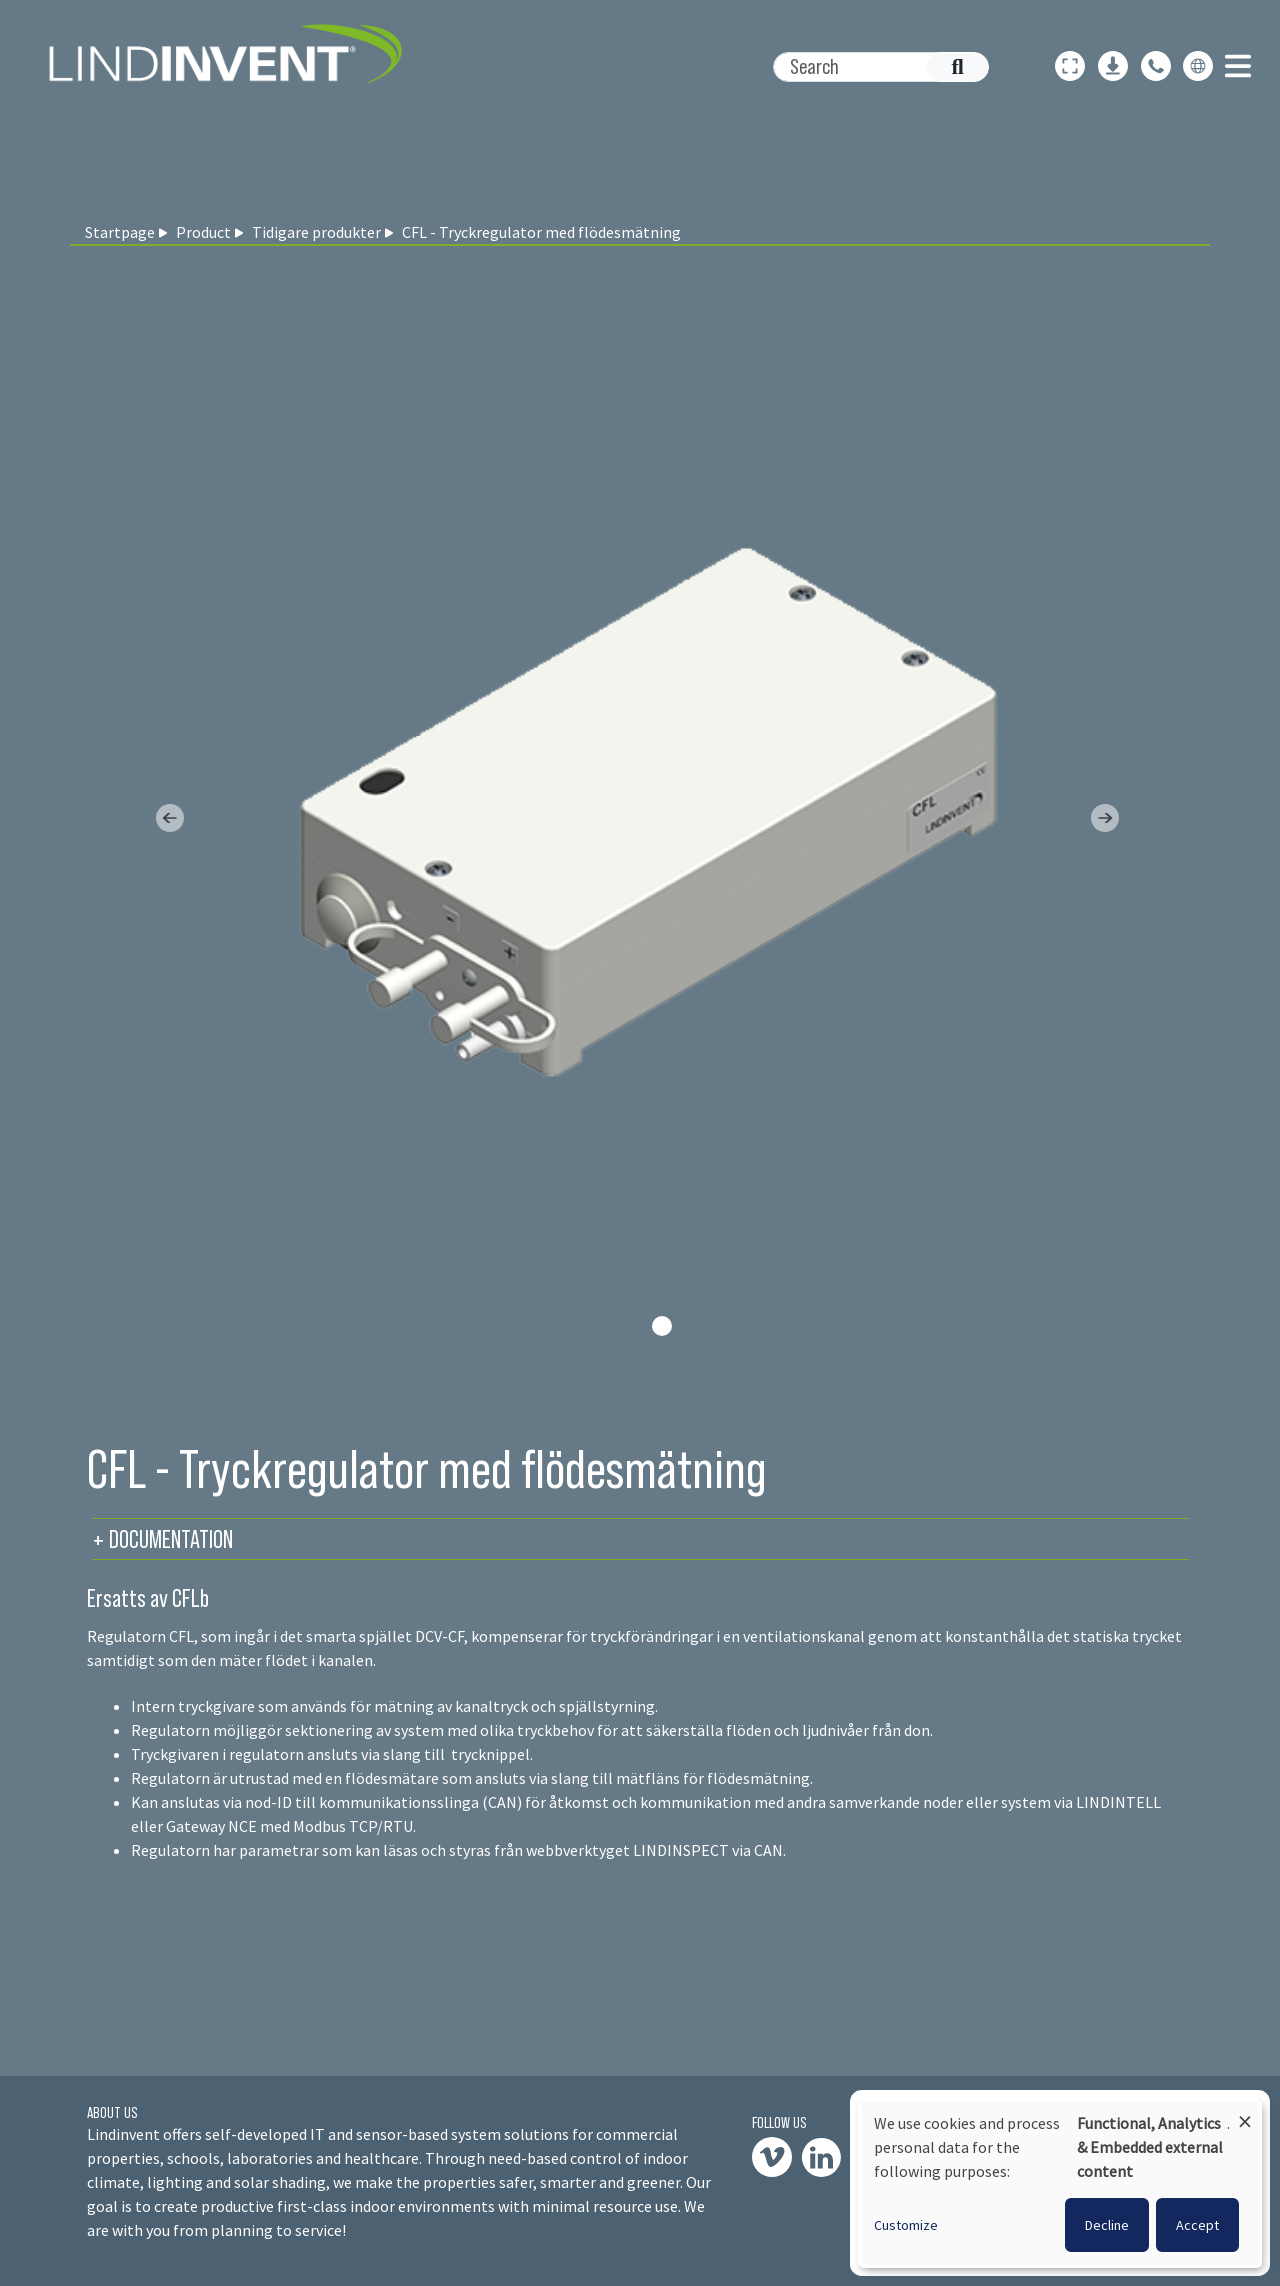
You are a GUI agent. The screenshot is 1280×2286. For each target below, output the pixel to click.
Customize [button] (906, 2225)
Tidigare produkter (316, 232)
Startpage (120, 232)
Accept (1197, 2225)
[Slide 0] (662, 1326)
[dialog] (1060, 2183)
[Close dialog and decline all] (1245, 2112)
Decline (1107, 2225)
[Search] (870, 67)
